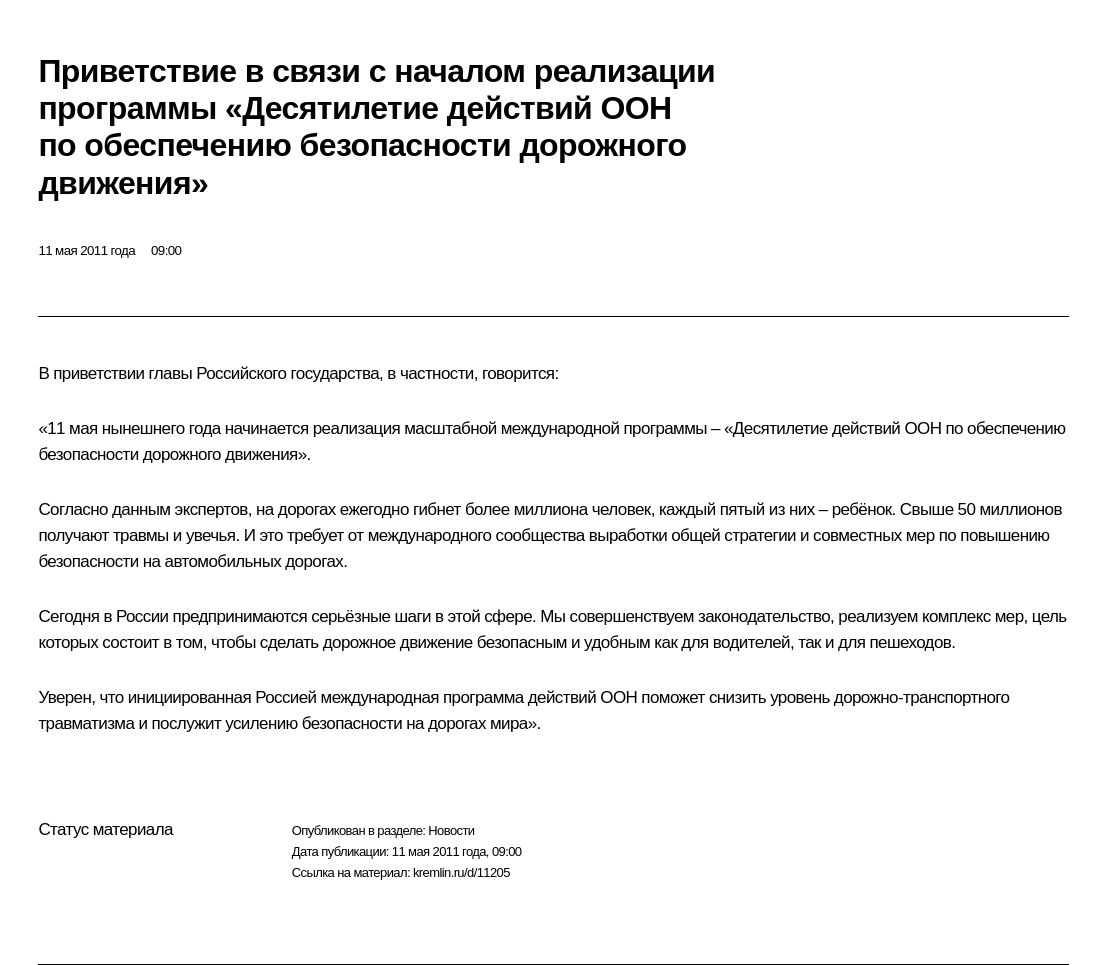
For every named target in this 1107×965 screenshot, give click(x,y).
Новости (451, 830)
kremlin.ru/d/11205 (461, 872)
